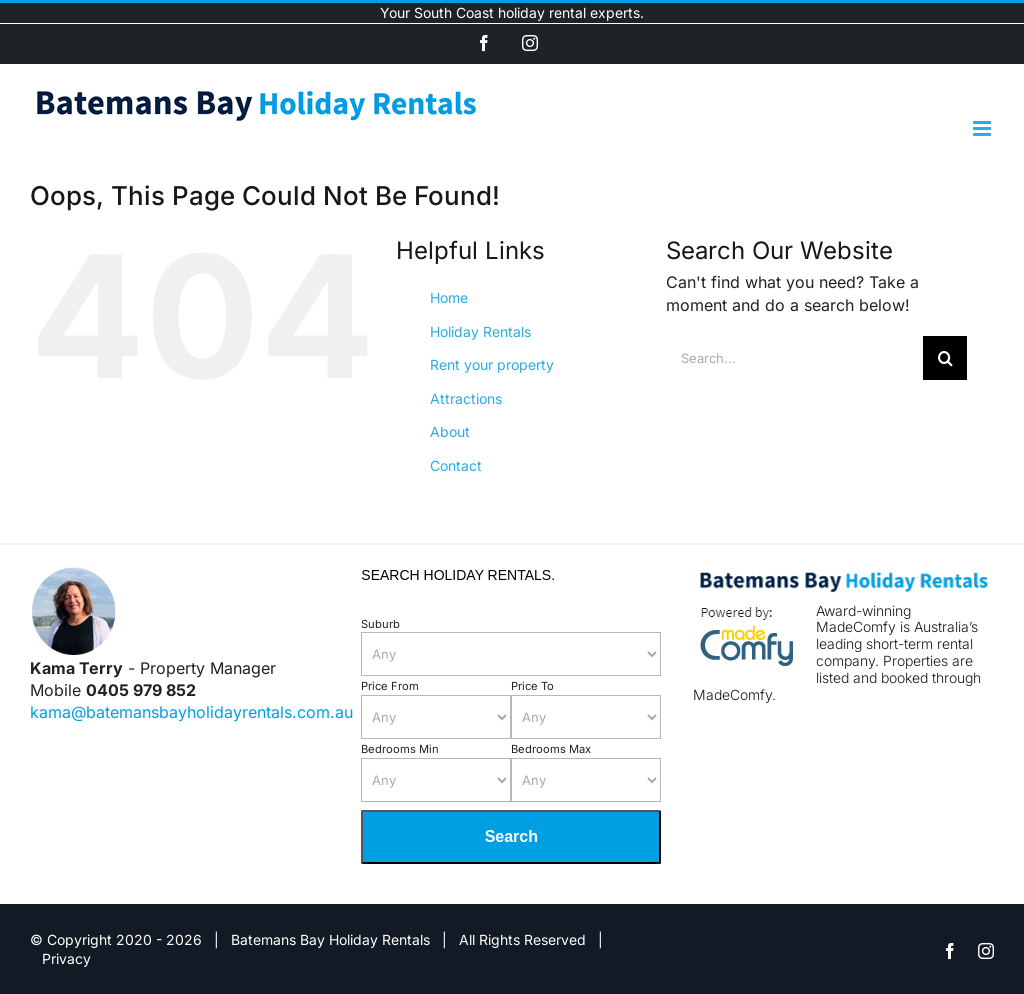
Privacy (66, 958)
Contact (456, 465)
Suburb (380, 624)
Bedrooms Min (400, 749)
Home (449, 297)
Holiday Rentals (480, 331)
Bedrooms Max (551, 749)
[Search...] (794, 358)
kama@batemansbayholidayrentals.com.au (191, 712)
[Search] (945, 358)
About (450, 431)
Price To (532, 686)
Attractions (466, 398)
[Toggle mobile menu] (983, 128)
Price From (390, 686)
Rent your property (492, 364)
